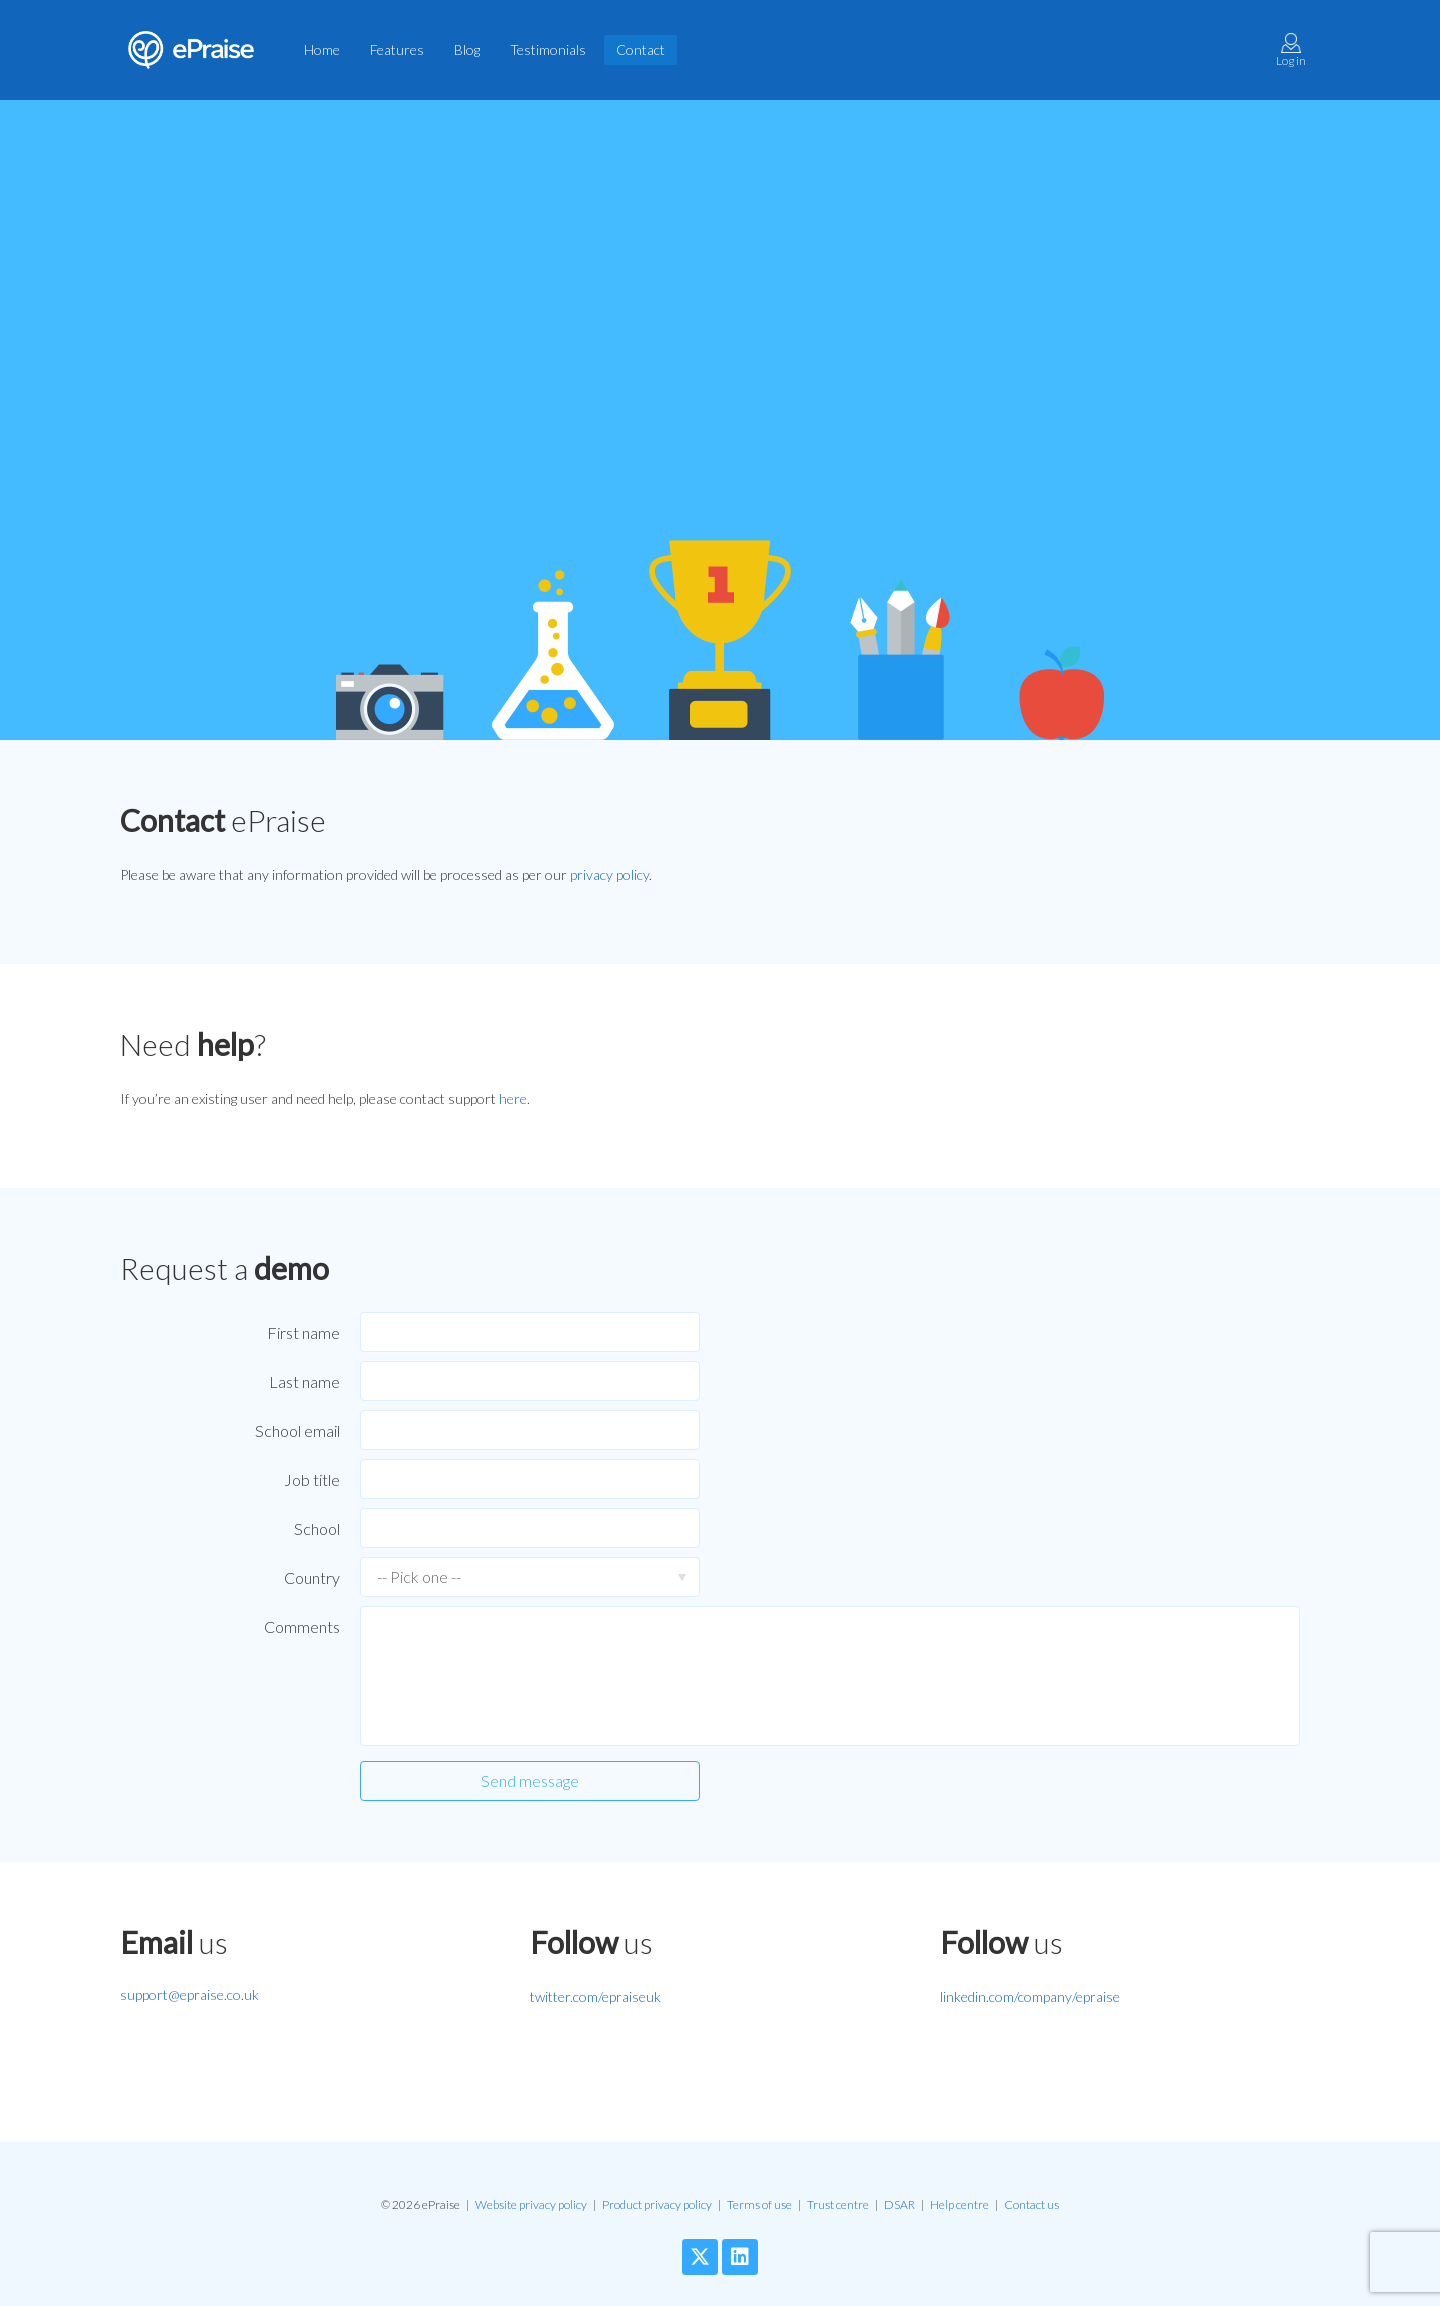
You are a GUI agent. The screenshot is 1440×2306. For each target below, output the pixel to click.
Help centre (959, 2204)
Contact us (1031, 2204)
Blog (467, 49)
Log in (1291, 50)
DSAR (899, 2204)
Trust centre (838, 2204)
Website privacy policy (531, 2204)
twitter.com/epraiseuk (595, 1996)
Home (322, 49)
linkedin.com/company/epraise (1030, 1996)
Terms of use (759, 2204)
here (513, 1098)
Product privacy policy (657, 2204)
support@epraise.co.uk (189, 1994)
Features (397, 49)
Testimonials (548, 49)
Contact (640, 49)
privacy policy (609, 874)
